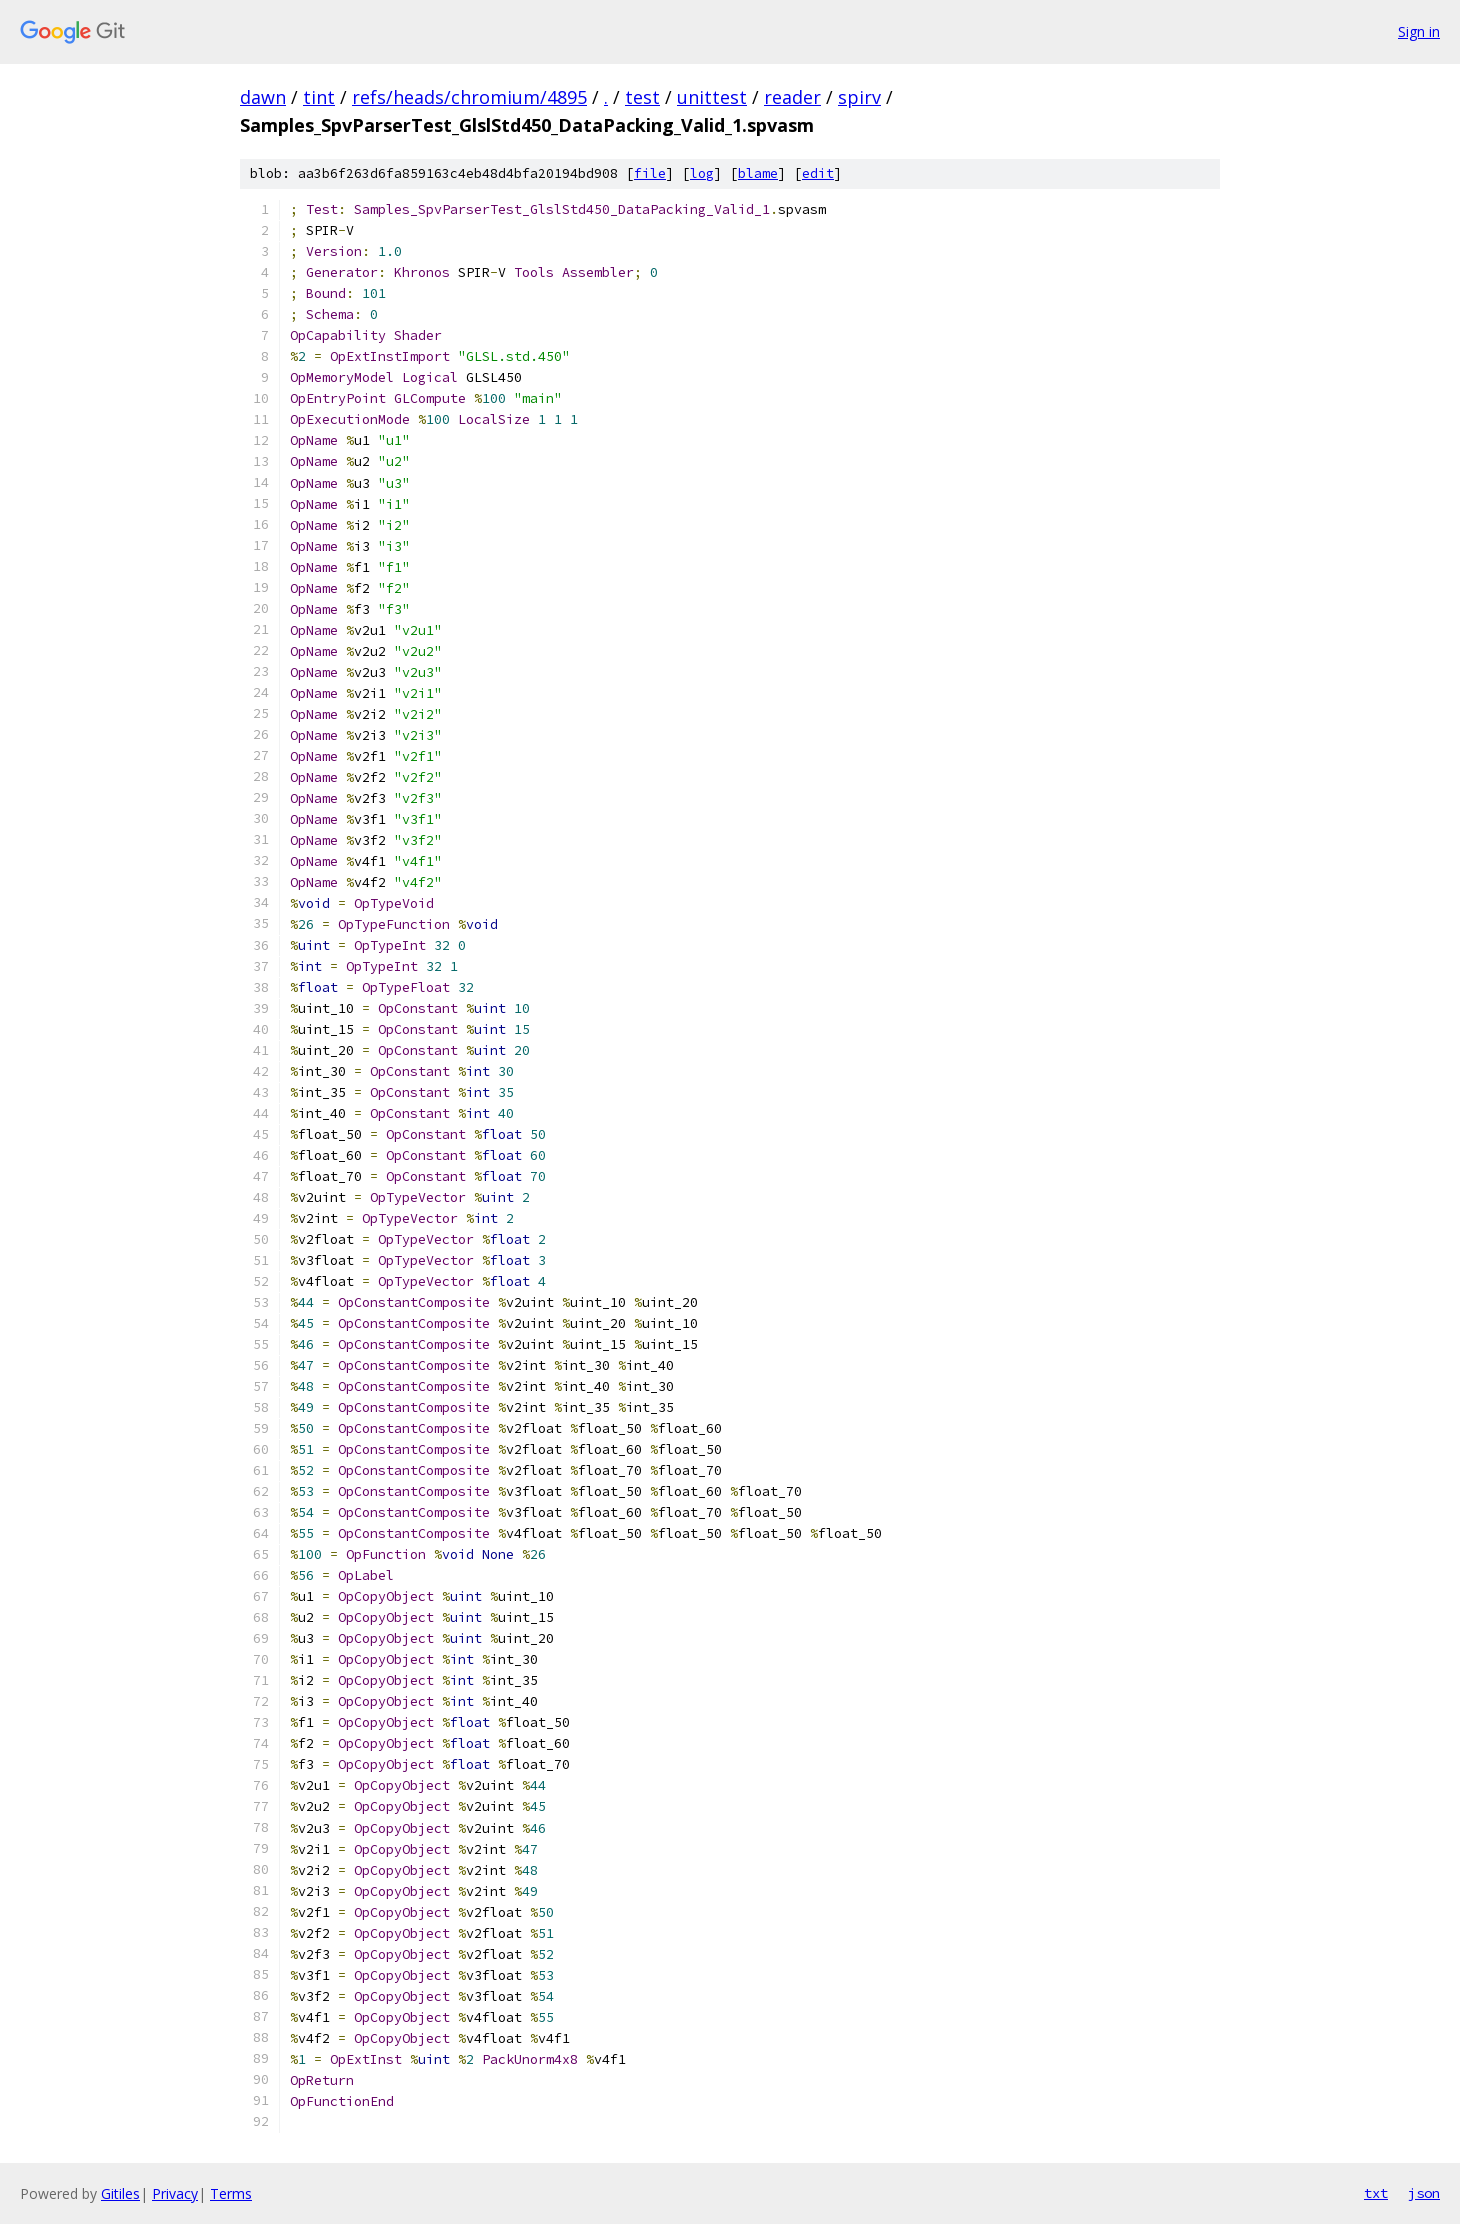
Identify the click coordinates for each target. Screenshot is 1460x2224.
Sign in (1419, 31)
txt (1376, 2193)
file (650, 173)
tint (319, 97)
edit (818, 173)
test (642, 97)
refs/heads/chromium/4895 (469, 97)
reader (792, 97)
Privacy (175, 2193)
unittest (712, 97)
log (702, 173)
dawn (263, 97)
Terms (231, 2193)
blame (758, 173)
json (1424, 2193)
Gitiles (120, 2193)
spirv (859, 97)
